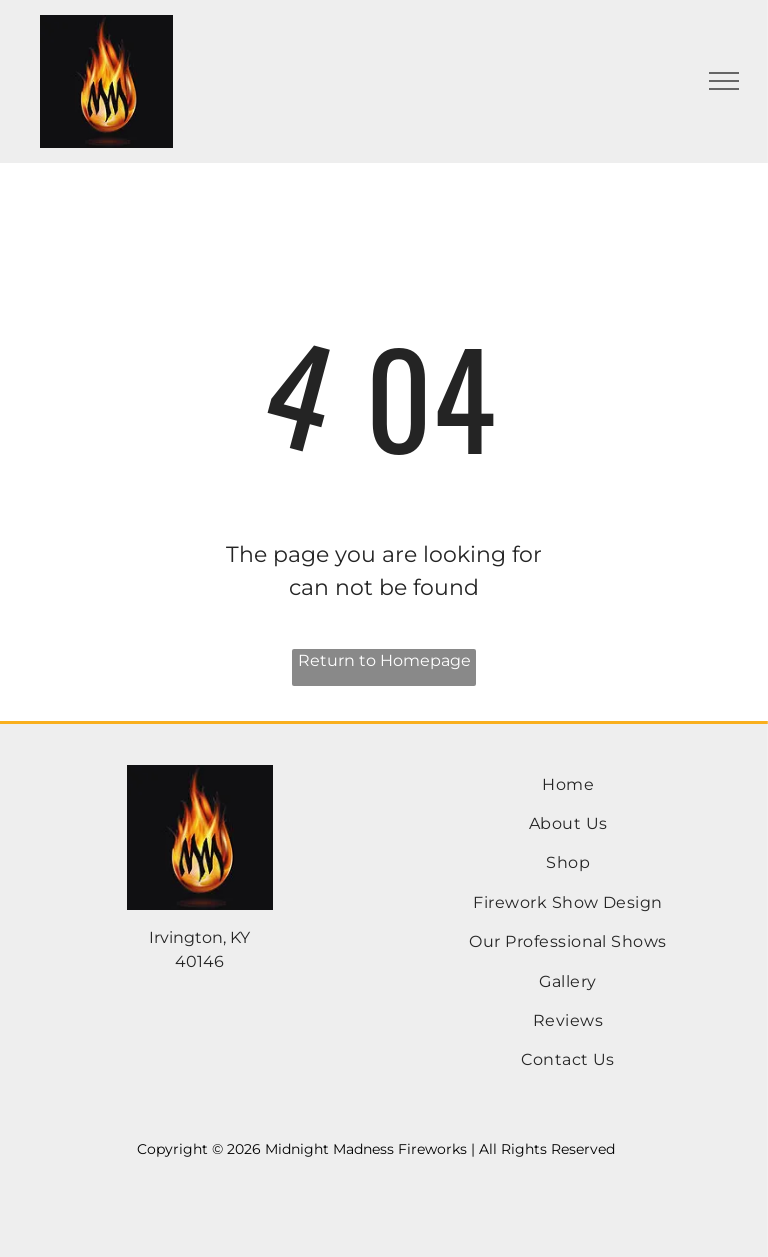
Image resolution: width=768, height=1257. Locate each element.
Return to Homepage (384, 660)
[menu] (724, 81)
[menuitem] (568, 784)
